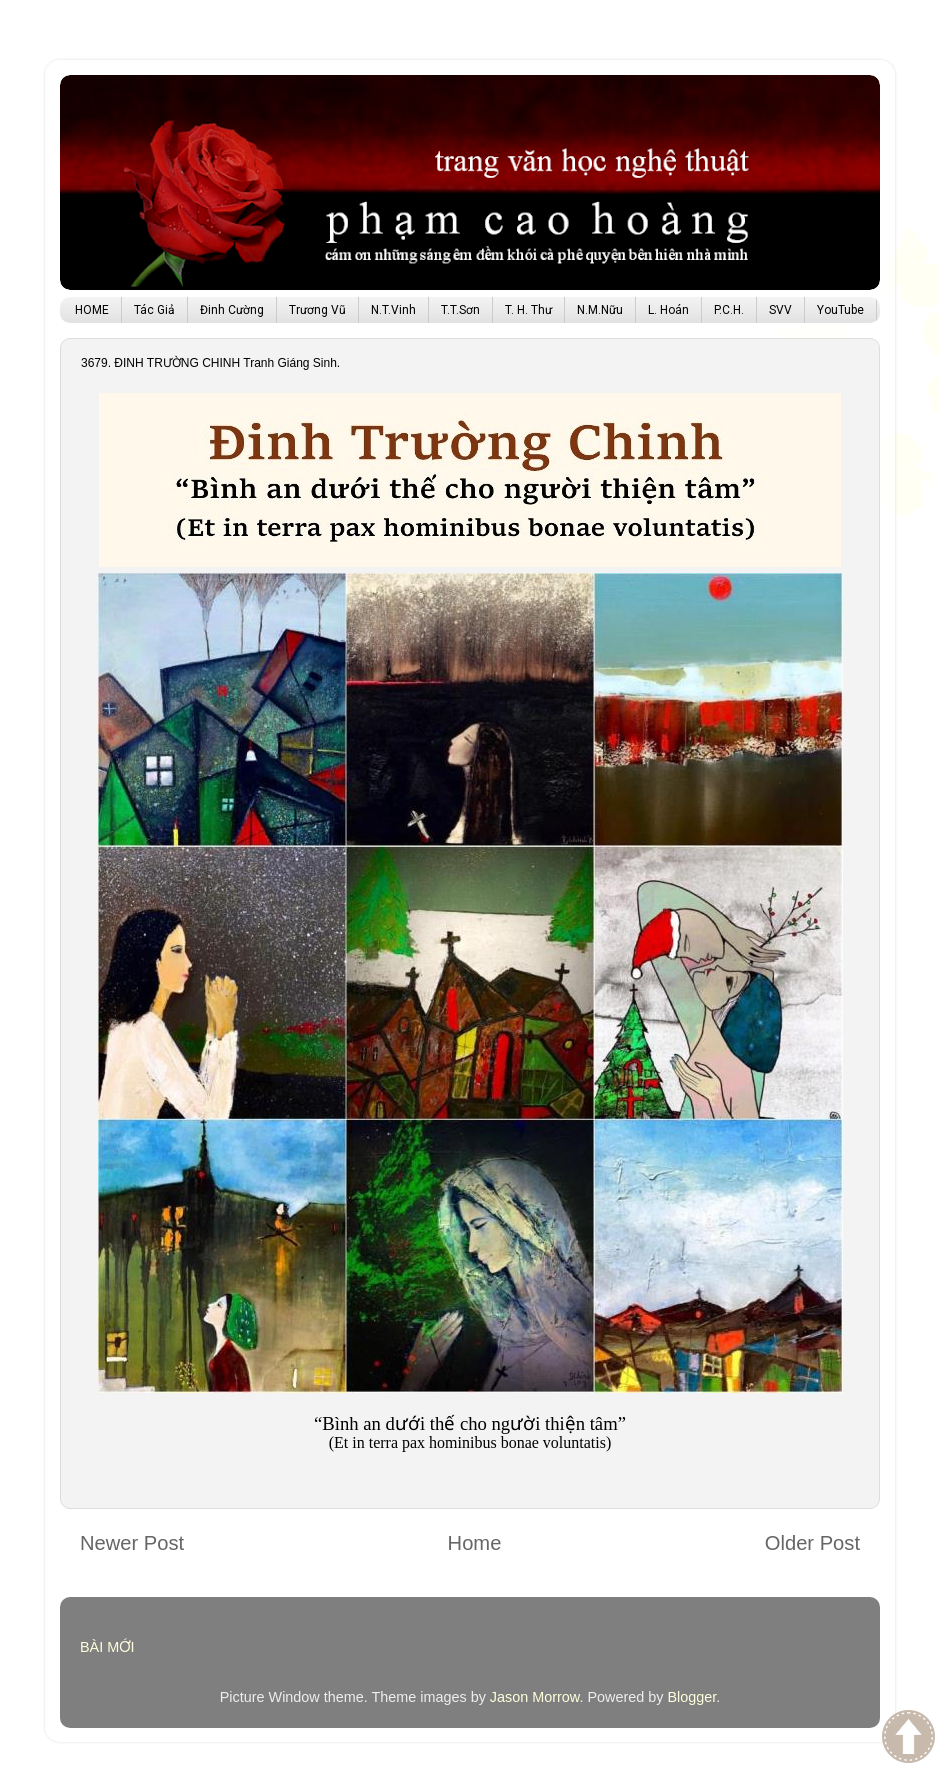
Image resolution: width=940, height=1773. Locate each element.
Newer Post (132, 1543)
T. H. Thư (528, 310)
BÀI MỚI (107, 1647)
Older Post (812, 1543)
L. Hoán (668, 310)
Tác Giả (154, 310)
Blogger (691, 1697)
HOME (92, 310)
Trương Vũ (317, 310)
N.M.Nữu (600, 310)
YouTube (840, 310)
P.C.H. (729, 310)
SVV (780, 310)
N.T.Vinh (393, 310)
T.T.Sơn (460, 310)
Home (475, 1543)
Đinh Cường (232, 310)
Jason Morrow (535, 1697)
